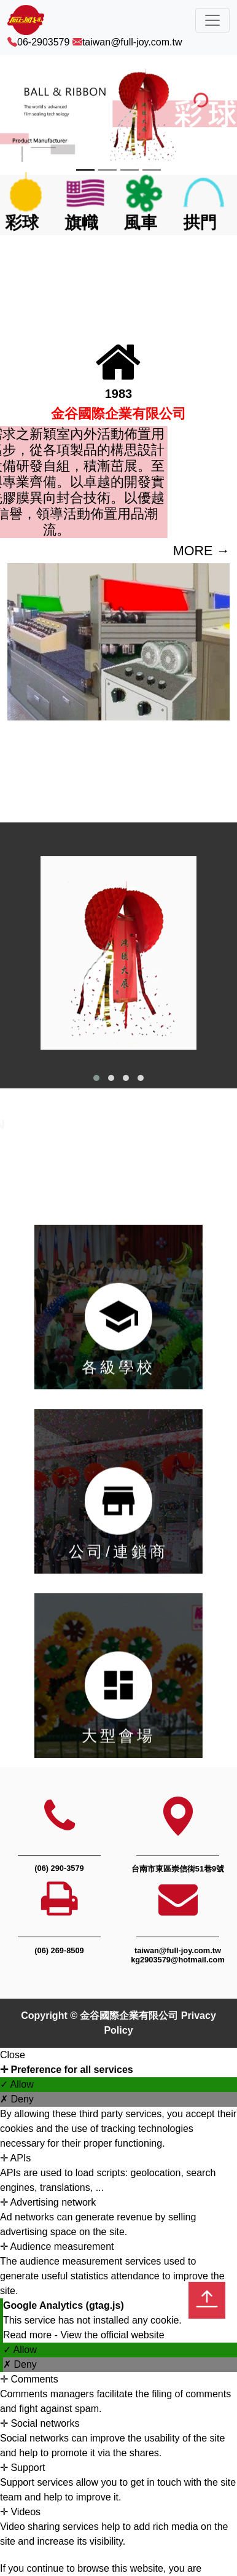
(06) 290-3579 (59, 1868)
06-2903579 (43, 42)
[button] (96, 1078)
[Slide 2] (107, 170)
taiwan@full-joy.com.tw (132, 42)
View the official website (112, 2335)
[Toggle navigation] (212, 20)
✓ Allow (17, 2084)
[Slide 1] (85, 170)
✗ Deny (17, 2099)
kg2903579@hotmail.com (178, 1959)
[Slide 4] (151, 170)
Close (12, 2055)
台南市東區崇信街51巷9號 (177, 1868)
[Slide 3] (129, 170)
